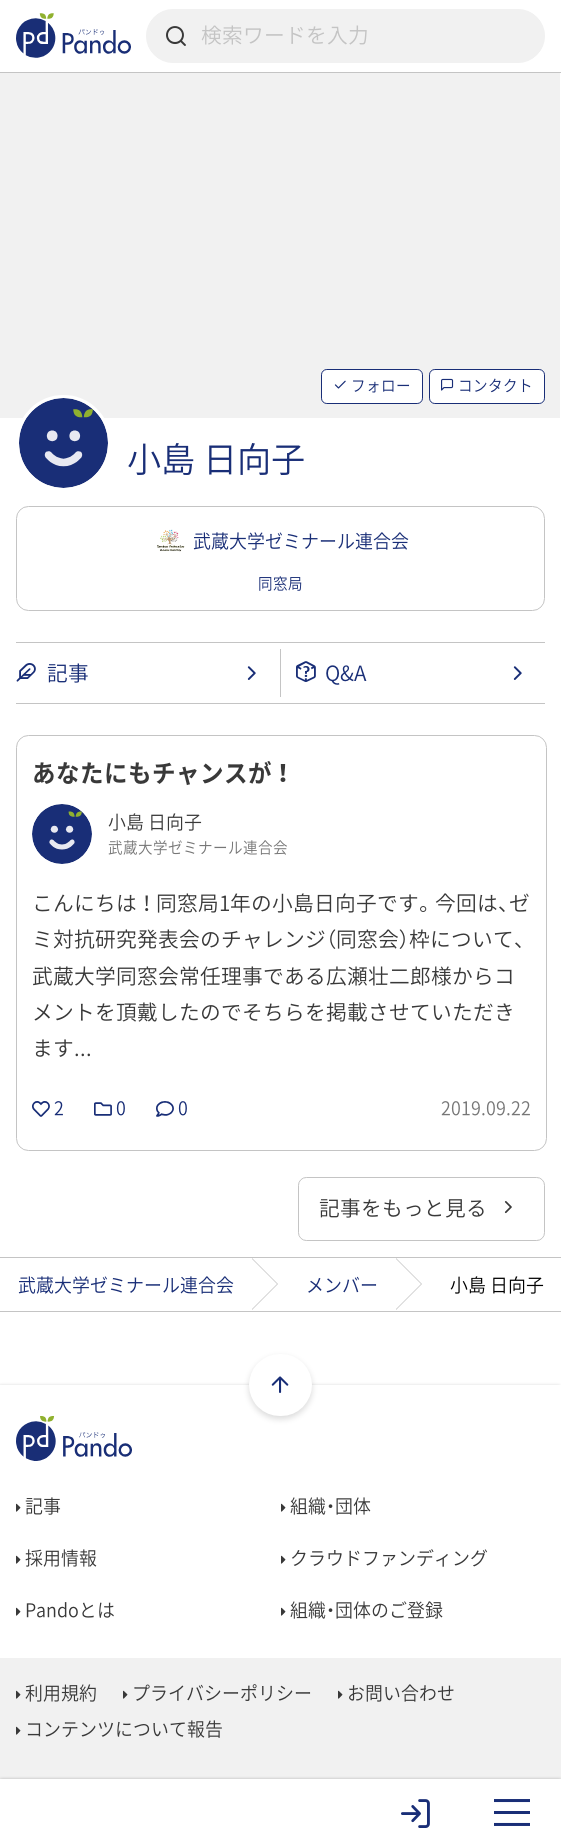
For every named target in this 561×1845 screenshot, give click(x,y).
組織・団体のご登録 (362, 1609)
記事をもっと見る (418, 1207)
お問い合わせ (396, 1692)
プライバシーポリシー (217, 1692)
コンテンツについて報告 (119, 1728)
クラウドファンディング (384, 1557)
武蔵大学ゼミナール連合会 (126, 1284)
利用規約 (56, 1692)
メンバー (342, 1284)
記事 (38, 1505)
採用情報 (56, 1557)
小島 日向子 (216, 458)
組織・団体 (326, 1505)
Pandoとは (65, 1609)
